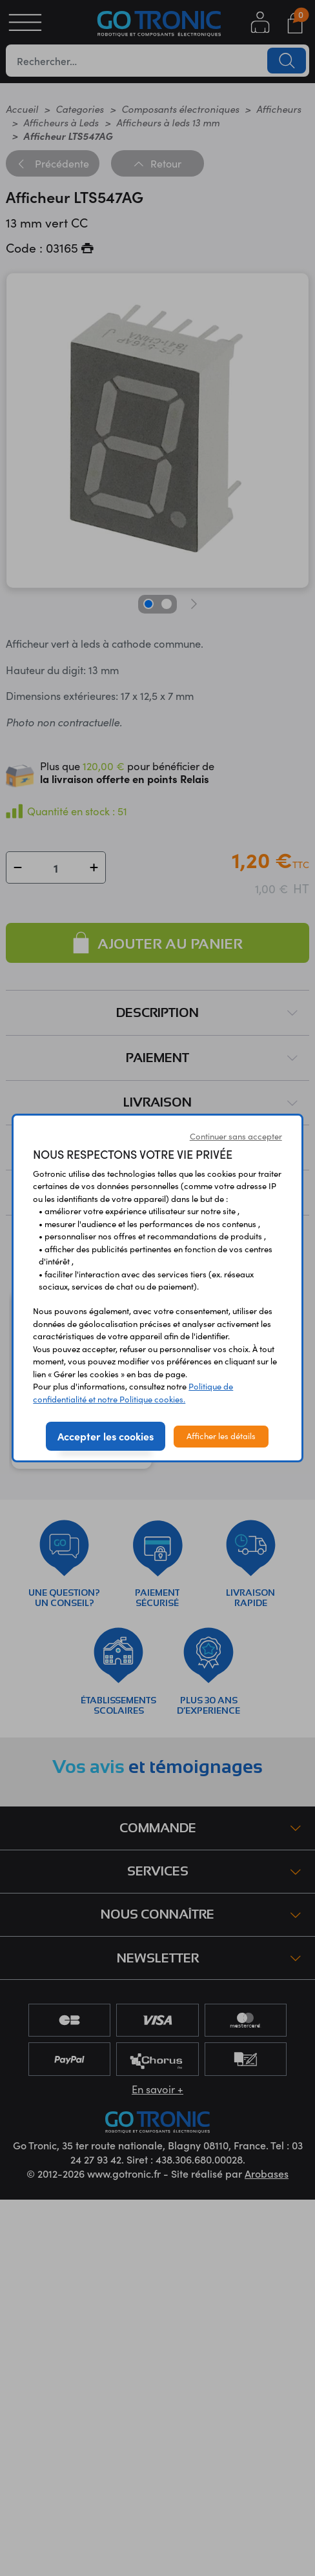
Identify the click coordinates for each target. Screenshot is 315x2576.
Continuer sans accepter (236, 1136)
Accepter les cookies (105, 1436)
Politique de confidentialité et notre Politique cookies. (133, 1392)
